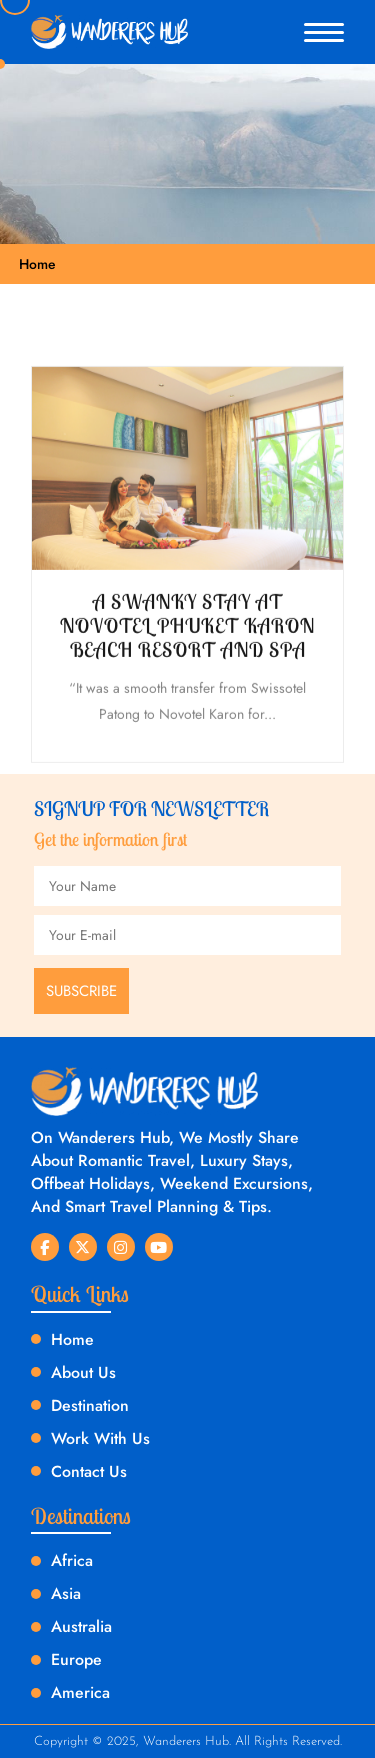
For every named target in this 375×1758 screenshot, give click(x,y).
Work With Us (100, 1438)
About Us (83, 1372)
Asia (66, 1593)
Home (37, 264)
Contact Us (89, 1471)
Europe (76, 1659)
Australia (81, 1626)
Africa (72, 1560)
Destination (90, 1405)
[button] (324, 32)
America (80, 1692)
